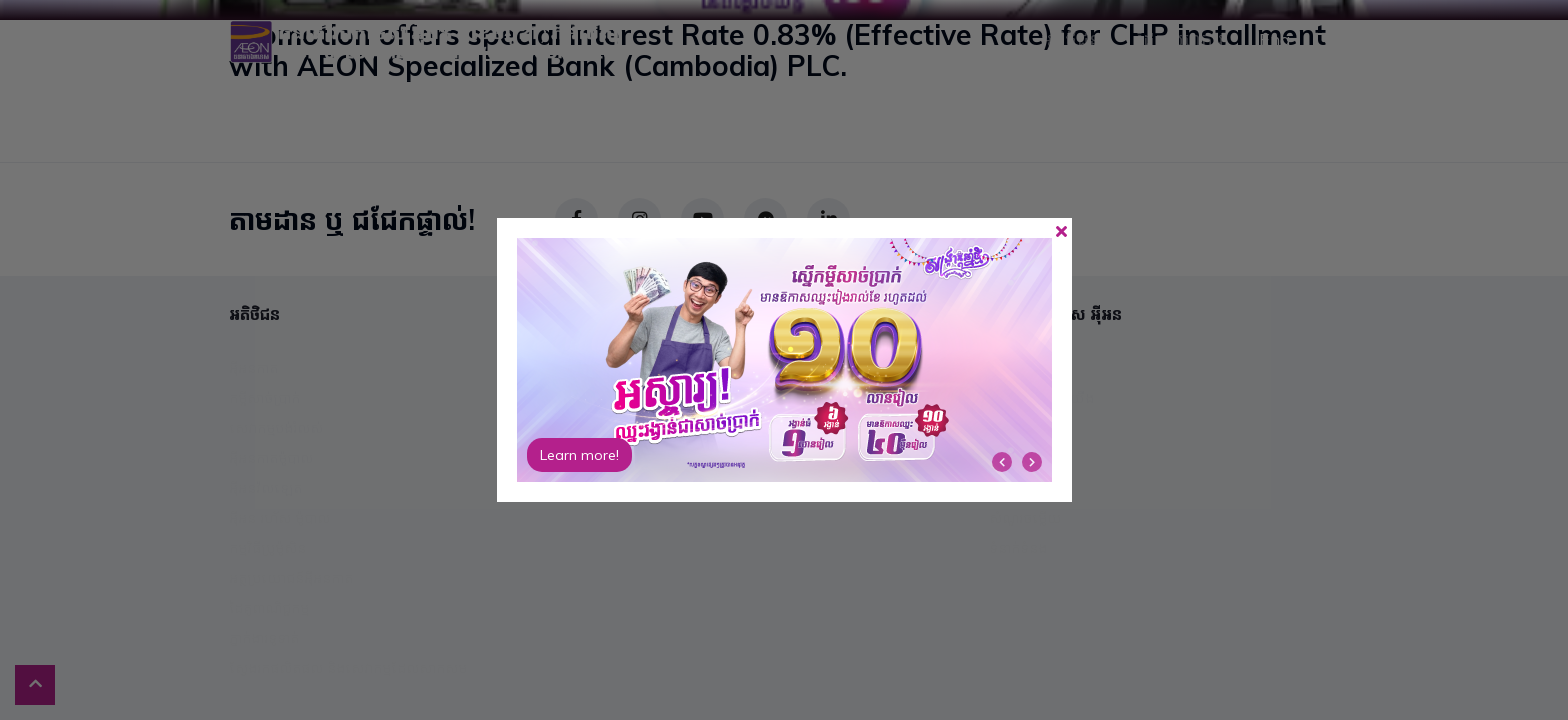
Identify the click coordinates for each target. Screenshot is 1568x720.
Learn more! (579, 455)
